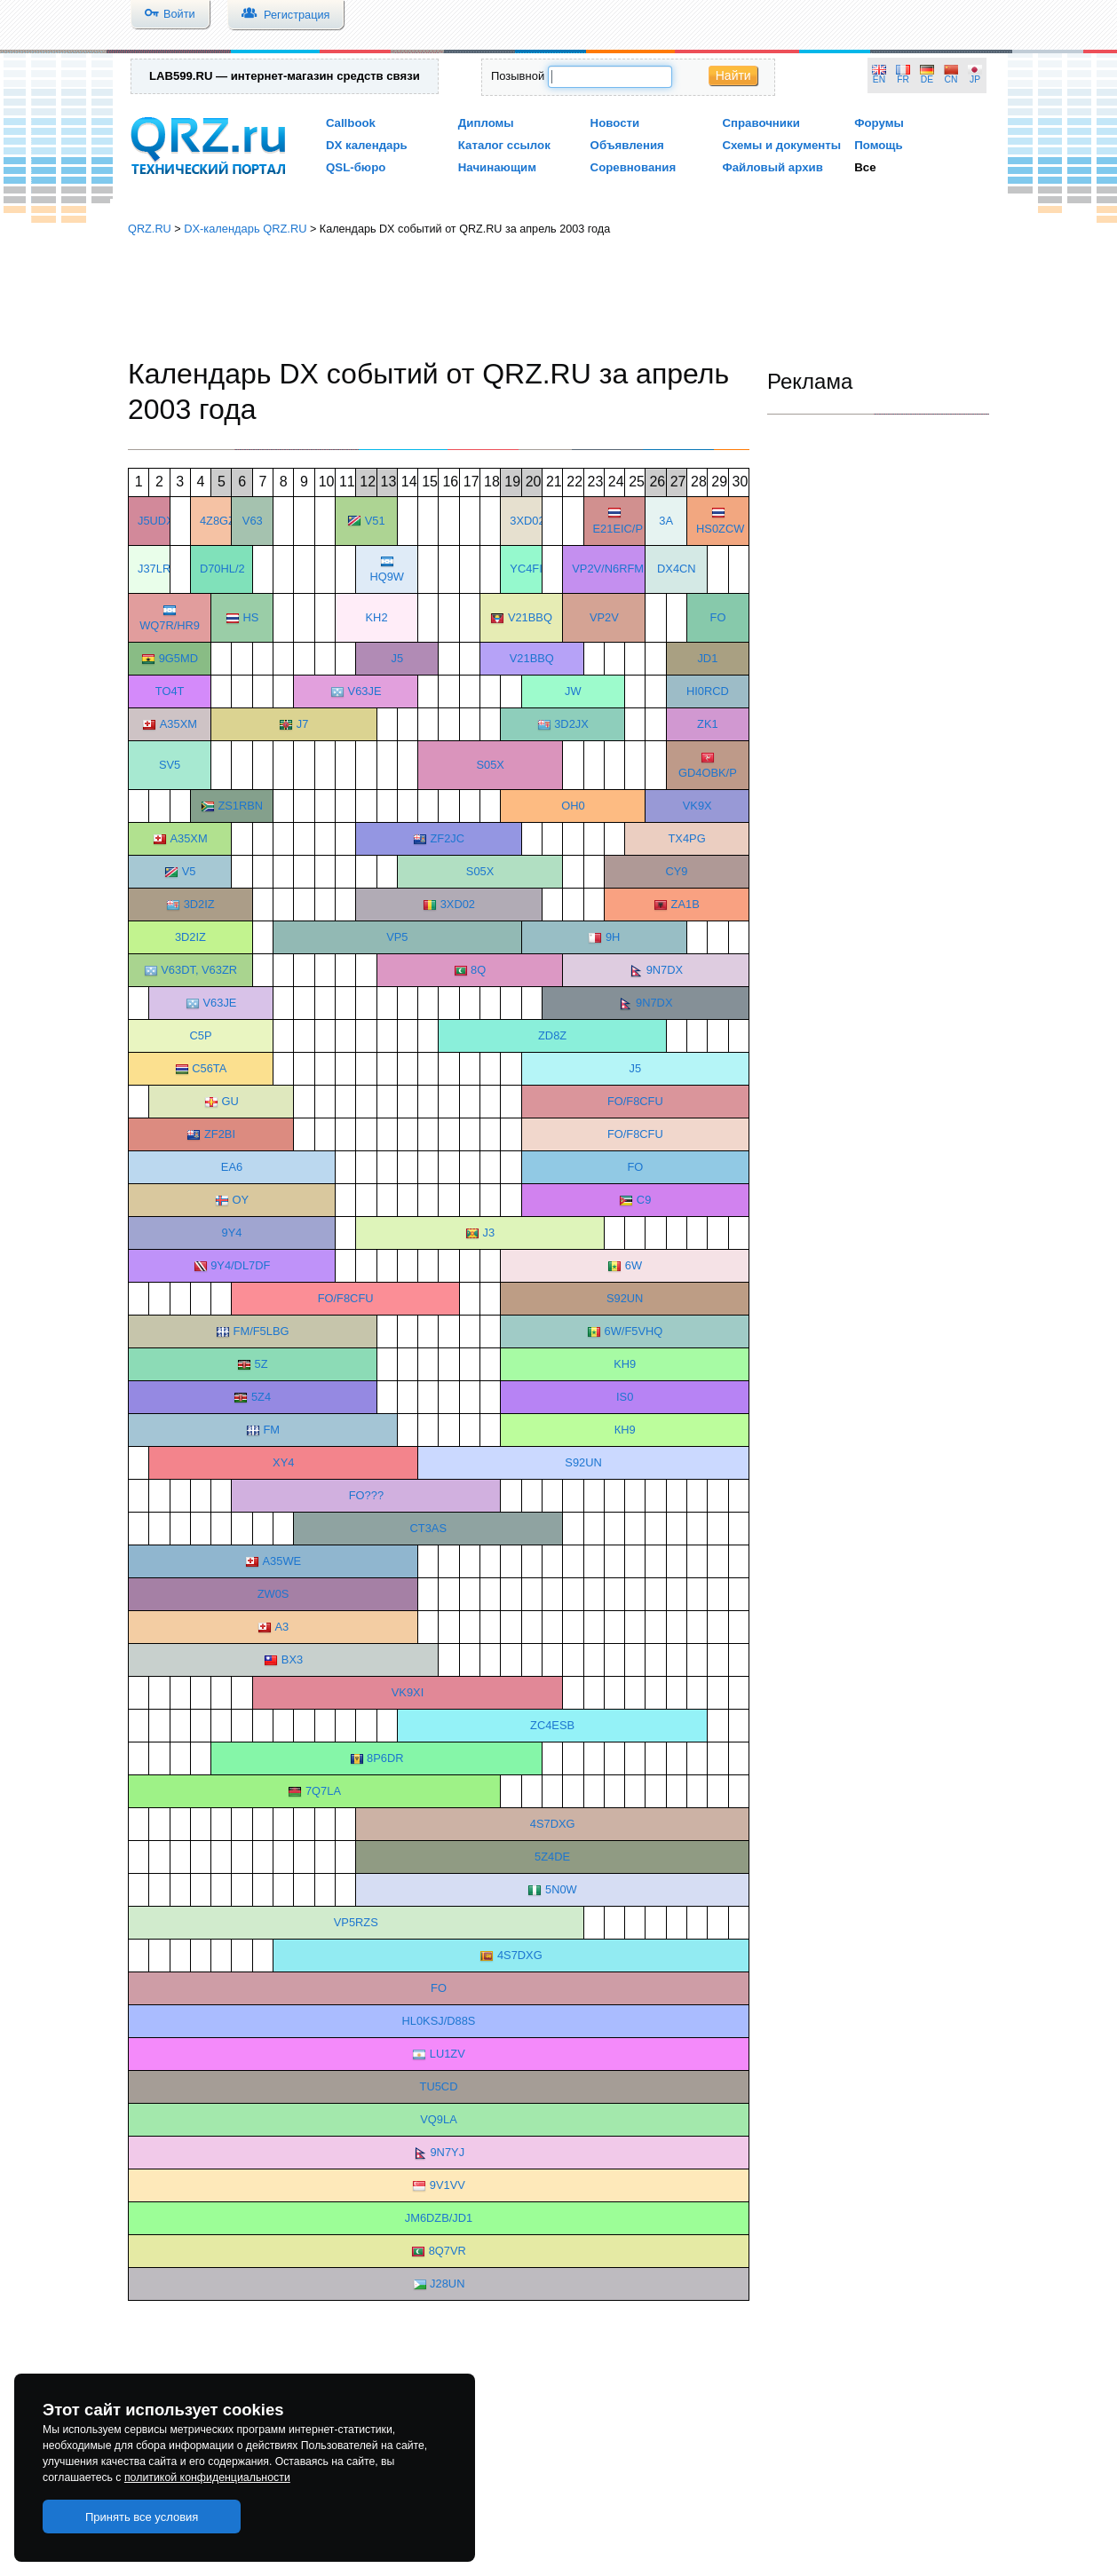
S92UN (624, 1298)
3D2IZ (199, 904)
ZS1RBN (240, 805)
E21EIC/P (618, 528)
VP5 (397, 937)
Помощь (878, 145)
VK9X (697, 805)
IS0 (624, 1396)
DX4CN (676, 568)
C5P (201, 1035)
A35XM (178, 724)
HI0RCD (707, 691)
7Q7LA (323, 1791)
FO (718, 617)
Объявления (627, 145)
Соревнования (633, 167)
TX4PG (686, 838)
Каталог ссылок (504, 145)
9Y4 (232, 1232)
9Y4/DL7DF (240, 1265)
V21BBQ (530, 617)
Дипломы (486, 123)
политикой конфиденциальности (207, 2477)
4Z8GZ (217, 520)
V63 (252, 520)
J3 (489, 1232)
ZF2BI (219, 1134)
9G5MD (178, 658)
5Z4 (261, 1396)
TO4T (170, 691)
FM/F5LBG (261, 1331)
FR (903, 79)
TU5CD (439, 2086)
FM (271, 1429)
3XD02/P (532, 520)
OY (240, 1199)
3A (666, 520)
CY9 (676, 871)
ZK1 (707, 724)
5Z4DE (552, 1856)
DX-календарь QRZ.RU (245, 228)
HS (250, 617)
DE (927, 79)
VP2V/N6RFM (608, 568)
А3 (281, 1626)
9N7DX (664, 969)
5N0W (561, 1889)
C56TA (209, 1068)
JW (573, 691)
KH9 (625, 1364)
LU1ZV (447, 2053)
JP (975, 79)
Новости (615, 123)
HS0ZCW (720, 528)
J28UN (447, 2283)
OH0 (572, 805)
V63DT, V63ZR (199, 969)
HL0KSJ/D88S (439, 2020)
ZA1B (685, 904)
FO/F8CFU (635, 1101)
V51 (375, 520)
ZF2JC (447, 838)
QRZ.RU (149, 228)
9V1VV (447, 2185)
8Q (478, 969)
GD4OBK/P (707, 772)
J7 (303, 724)
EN (879, 79)
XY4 (283, 1462)
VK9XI (408, 1692)
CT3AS (428, 1528)
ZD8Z (552, 1035)
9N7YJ (447, 2152)
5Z (261, 1364)
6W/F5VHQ (634, 1331)
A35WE (282, 1561)
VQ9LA (438, 2119)
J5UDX (156, 520)
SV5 (169, 764)
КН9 (625, 1429)
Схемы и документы (781, 145)
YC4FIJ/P (534, 568)
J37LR (154, 568)
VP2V (604, 617)
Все (864, 167)
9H (613, 937)
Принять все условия (142, 2517)
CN (951, 79)
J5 (398, 658)
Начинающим (497, 167)
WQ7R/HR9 (169, 625)
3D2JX (571, 724)
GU (229, 1101)
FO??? (366, 1495)
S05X (489, 764)
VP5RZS (356, 1922)
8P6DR (385, 1758)
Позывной (517, 76)
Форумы (879, 123)
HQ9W (386, 576)
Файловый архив (772, 167)
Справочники (760, 123)
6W (633, 1265)
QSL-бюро (355, 167)
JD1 (707, 658)
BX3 (292, 1659)
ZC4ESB (552, 1725)
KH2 (377, 617)
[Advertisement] (558, 297)
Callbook (351, 123)
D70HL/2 (222, 568)
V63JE (365, 691)
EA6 (231, 1166)
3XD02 (457, 904)
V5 (189, 871)
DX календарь (367, 145)
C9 (644, 1199)
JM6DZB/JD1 (438, 2217)
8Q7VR (447, 2250)
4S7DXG (552, 1823)
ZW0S (273, 1593)
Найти (733, 75)
